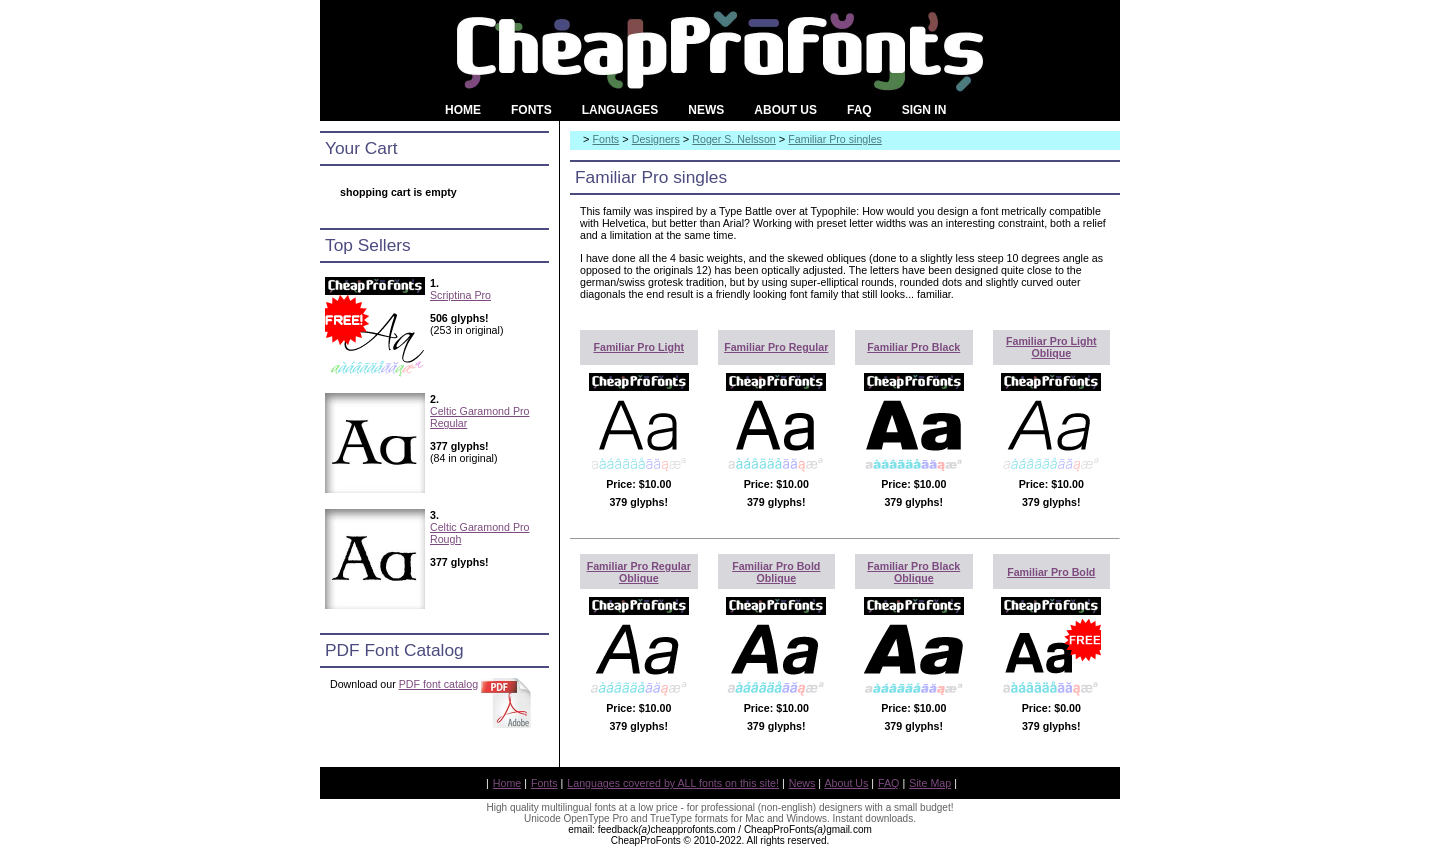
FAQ (888, 783)
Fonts (606, 139)
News (802, 783)
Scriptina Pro (460, 295)
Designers (656, 139)
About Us (847, 783)
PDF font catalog (438, 684)
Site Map (930, 783)
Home (507, 783)
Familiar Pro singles (835, 139)
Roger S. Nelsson (734, 139)
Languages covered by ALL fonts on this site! (673, 783)
